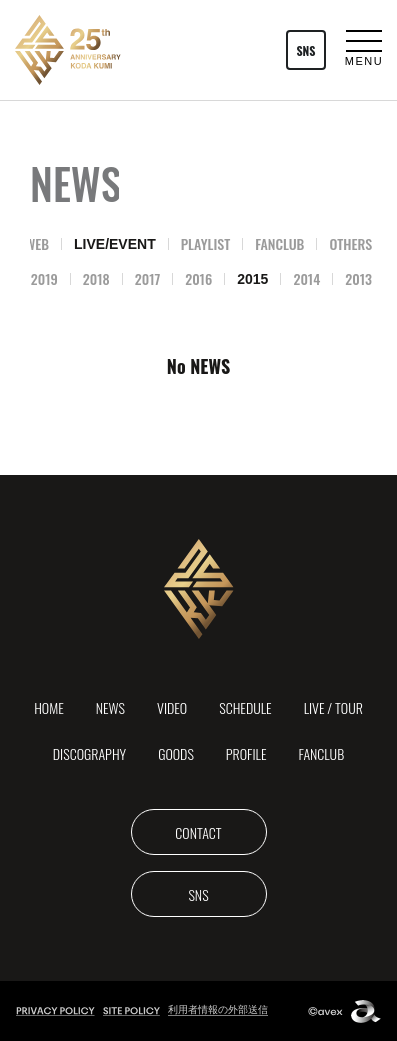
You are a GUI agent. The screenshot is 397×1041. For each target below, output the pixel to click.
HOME (49, 707)
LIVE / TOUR (333, 707)
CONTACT (198, 832)
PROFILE (246, 753)
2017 (147, 278)
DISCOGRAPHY (89, 753)
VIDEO (172, 707)
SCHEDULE (245, 707)
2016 (198, 278)
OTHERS (350, 243)
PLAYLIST (206, 243)
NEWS (110, 707)
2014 (306, 278)
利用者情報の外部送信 (218, 1009)
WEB (37, 243)
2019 (44, 278)
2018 (96, 278)
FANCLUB (279, 243)
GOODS (176, 753)
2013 (358, 278)
